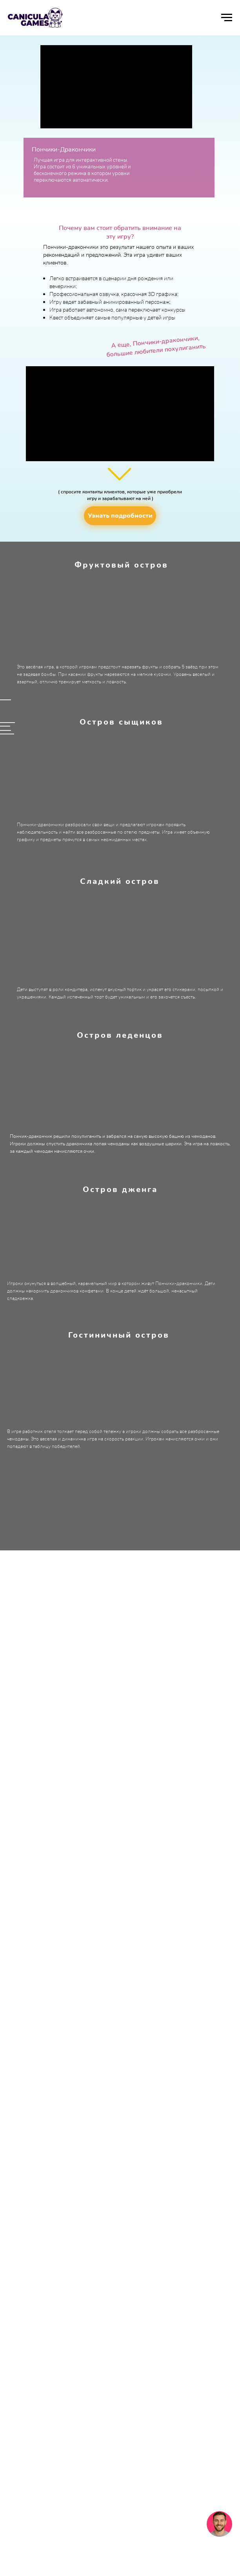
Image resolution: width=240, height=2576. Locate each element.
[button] (120, 515)
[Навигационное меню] (226, 18)
